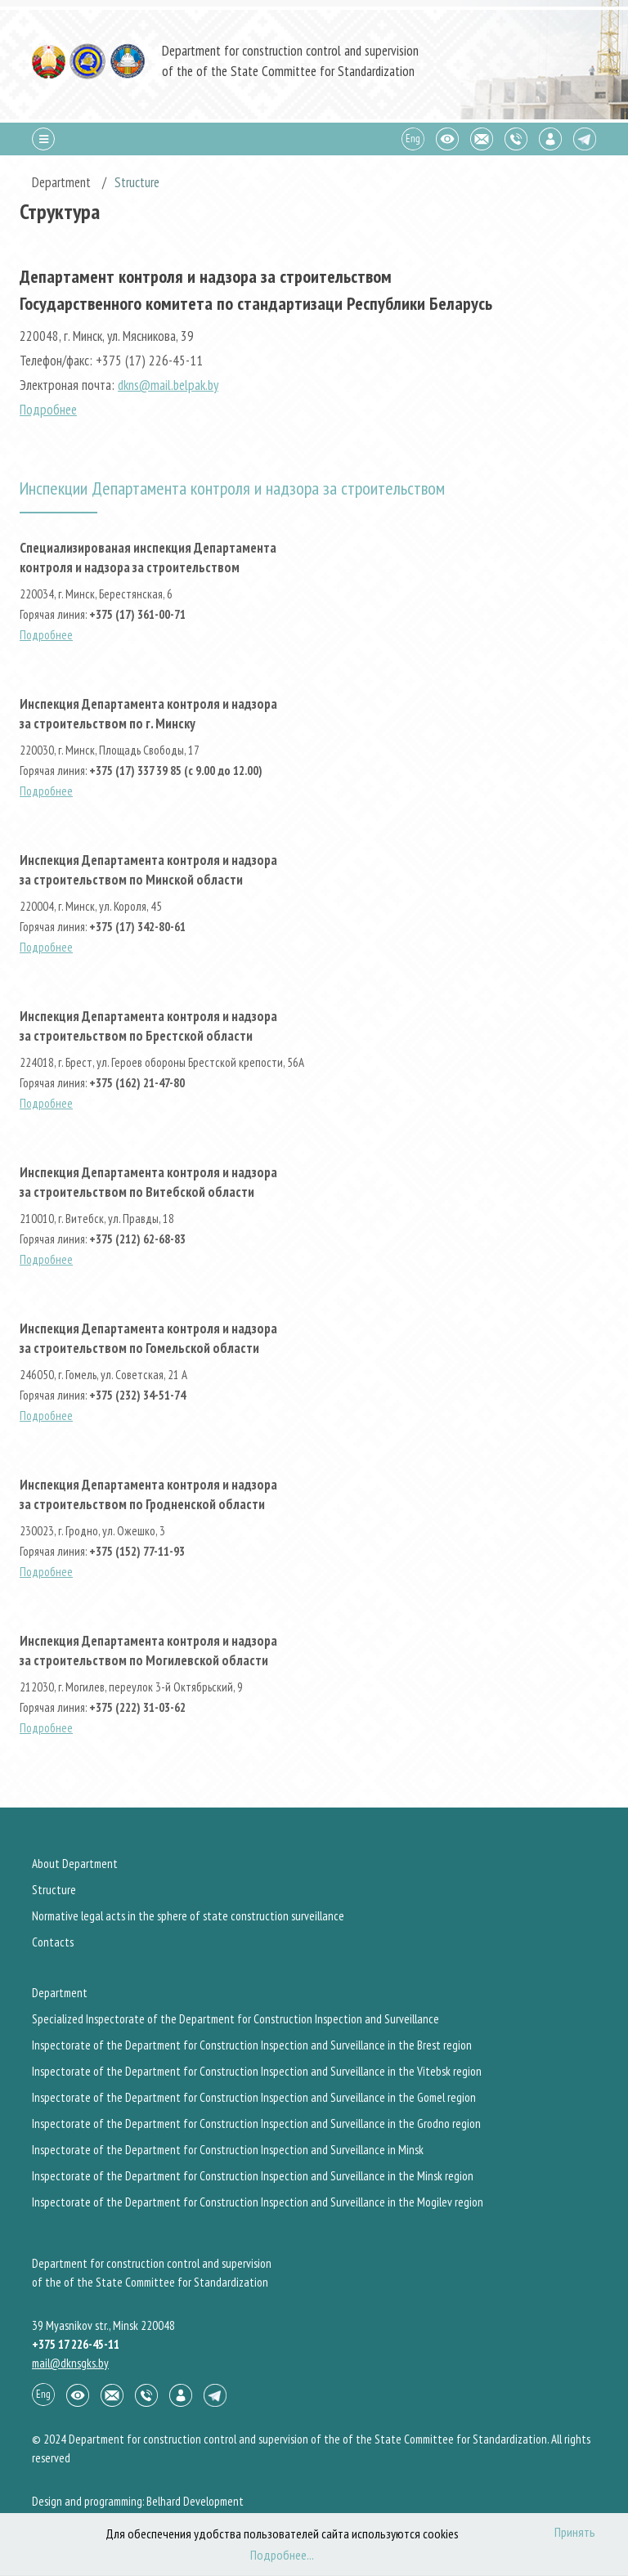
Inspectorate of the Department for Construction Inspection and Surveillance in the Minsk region (252, 2176)
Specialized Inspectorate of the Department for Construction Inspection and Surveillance (235, 2019)
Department (59, 1992)
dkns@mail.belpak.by (168, 385)
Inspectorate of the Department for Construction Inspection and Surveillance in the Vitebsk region (257, 2071)
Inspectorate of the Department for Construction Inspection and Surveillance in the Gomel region (254, 2097)
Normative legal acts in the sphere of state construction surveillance (188, 1916)
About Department (75, 1863)
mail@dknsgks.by (70, 2363)
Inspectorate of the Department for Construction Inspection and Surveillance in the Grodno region (256, 2123)
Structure (54, 1889)
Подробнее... (282, 2555)
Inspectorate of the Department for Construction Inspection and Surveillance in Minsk (228, 2149)
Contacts (53, 1942)
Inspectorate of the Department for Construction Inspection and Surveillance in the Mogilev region (257, 2202)
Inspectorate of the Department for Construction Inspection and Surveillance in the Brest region (252, 2045)
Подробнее (48, 410)
